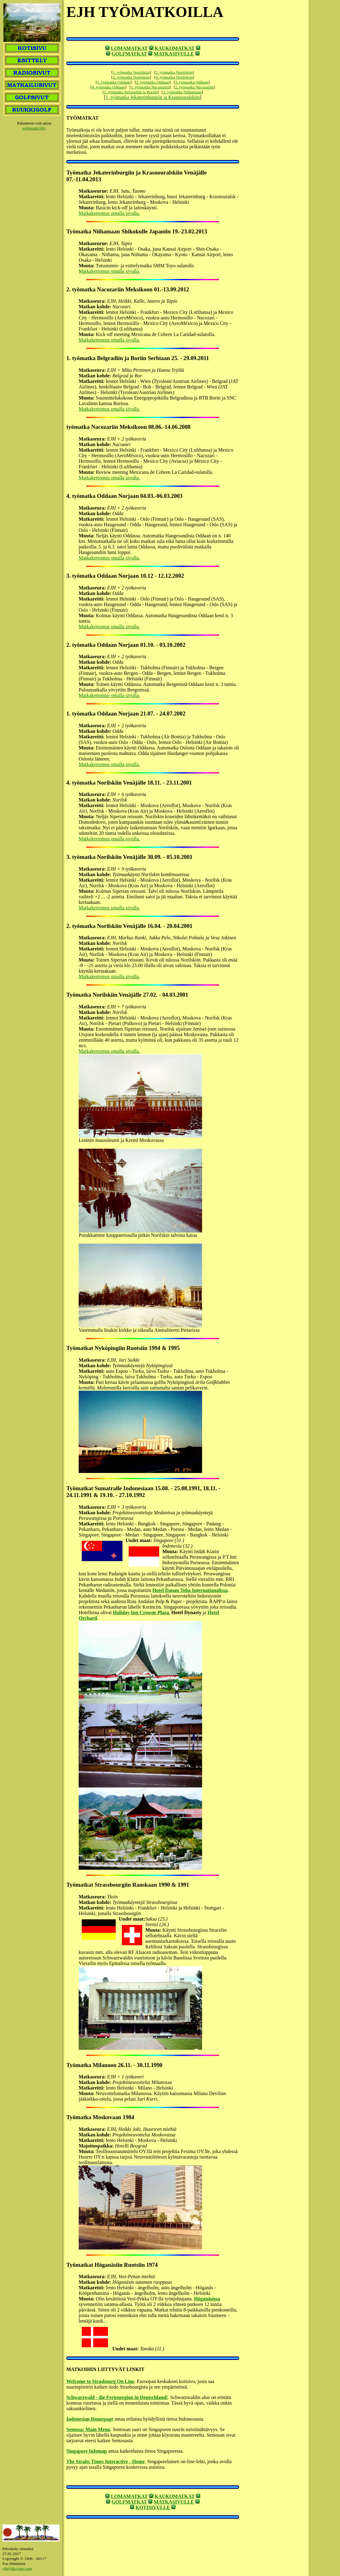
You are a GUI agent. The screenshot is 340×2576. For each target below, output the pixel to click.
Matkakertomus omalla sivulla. (109, 213)
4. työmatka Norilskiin (174, 77)
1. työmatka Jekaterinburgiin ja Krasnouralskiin (153, 97)
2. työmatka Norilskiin (174, 72)
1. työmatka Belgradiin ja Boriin (130, 92)
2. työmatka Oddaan (152, 82)
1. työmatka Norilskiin (131, 72)
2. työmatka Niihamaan (182, 92)
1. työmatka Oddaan (114, 82)
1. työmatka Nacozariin (150, 87)
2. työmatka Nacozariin (194, 87)
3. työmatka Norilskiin (131, 77)
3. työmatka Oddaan (192, 82)
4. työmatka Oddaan (108, 87)
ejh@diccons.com (17, 2568)
